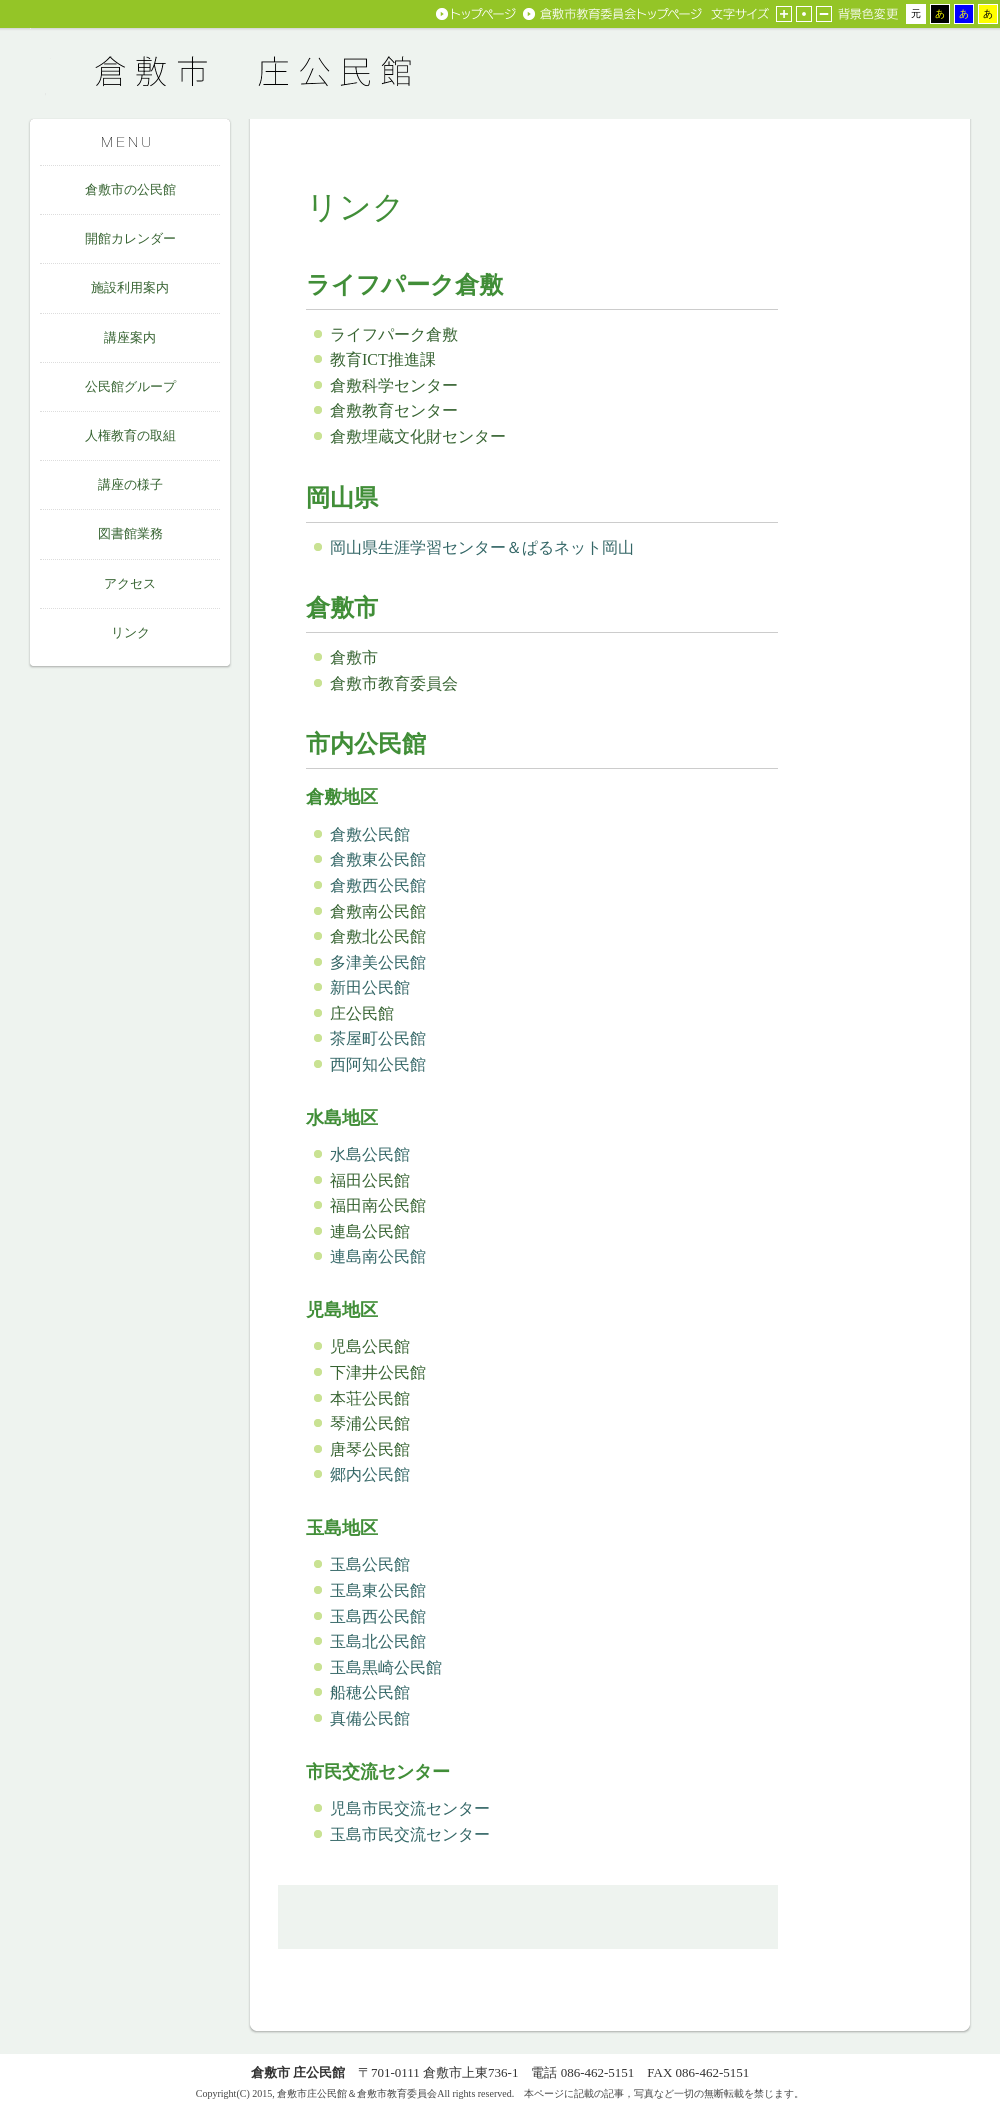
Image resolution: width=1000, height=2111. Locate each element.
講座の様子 (130, 484)
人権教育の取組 (130, 435)
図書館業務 (130, 533)
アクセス (130, 583)
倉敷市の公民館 (130, 189)
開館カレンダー (130, 238)
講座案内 (130, 337)
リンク (130, 632)
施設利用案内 (130, 287)
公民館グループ (130, 386)
